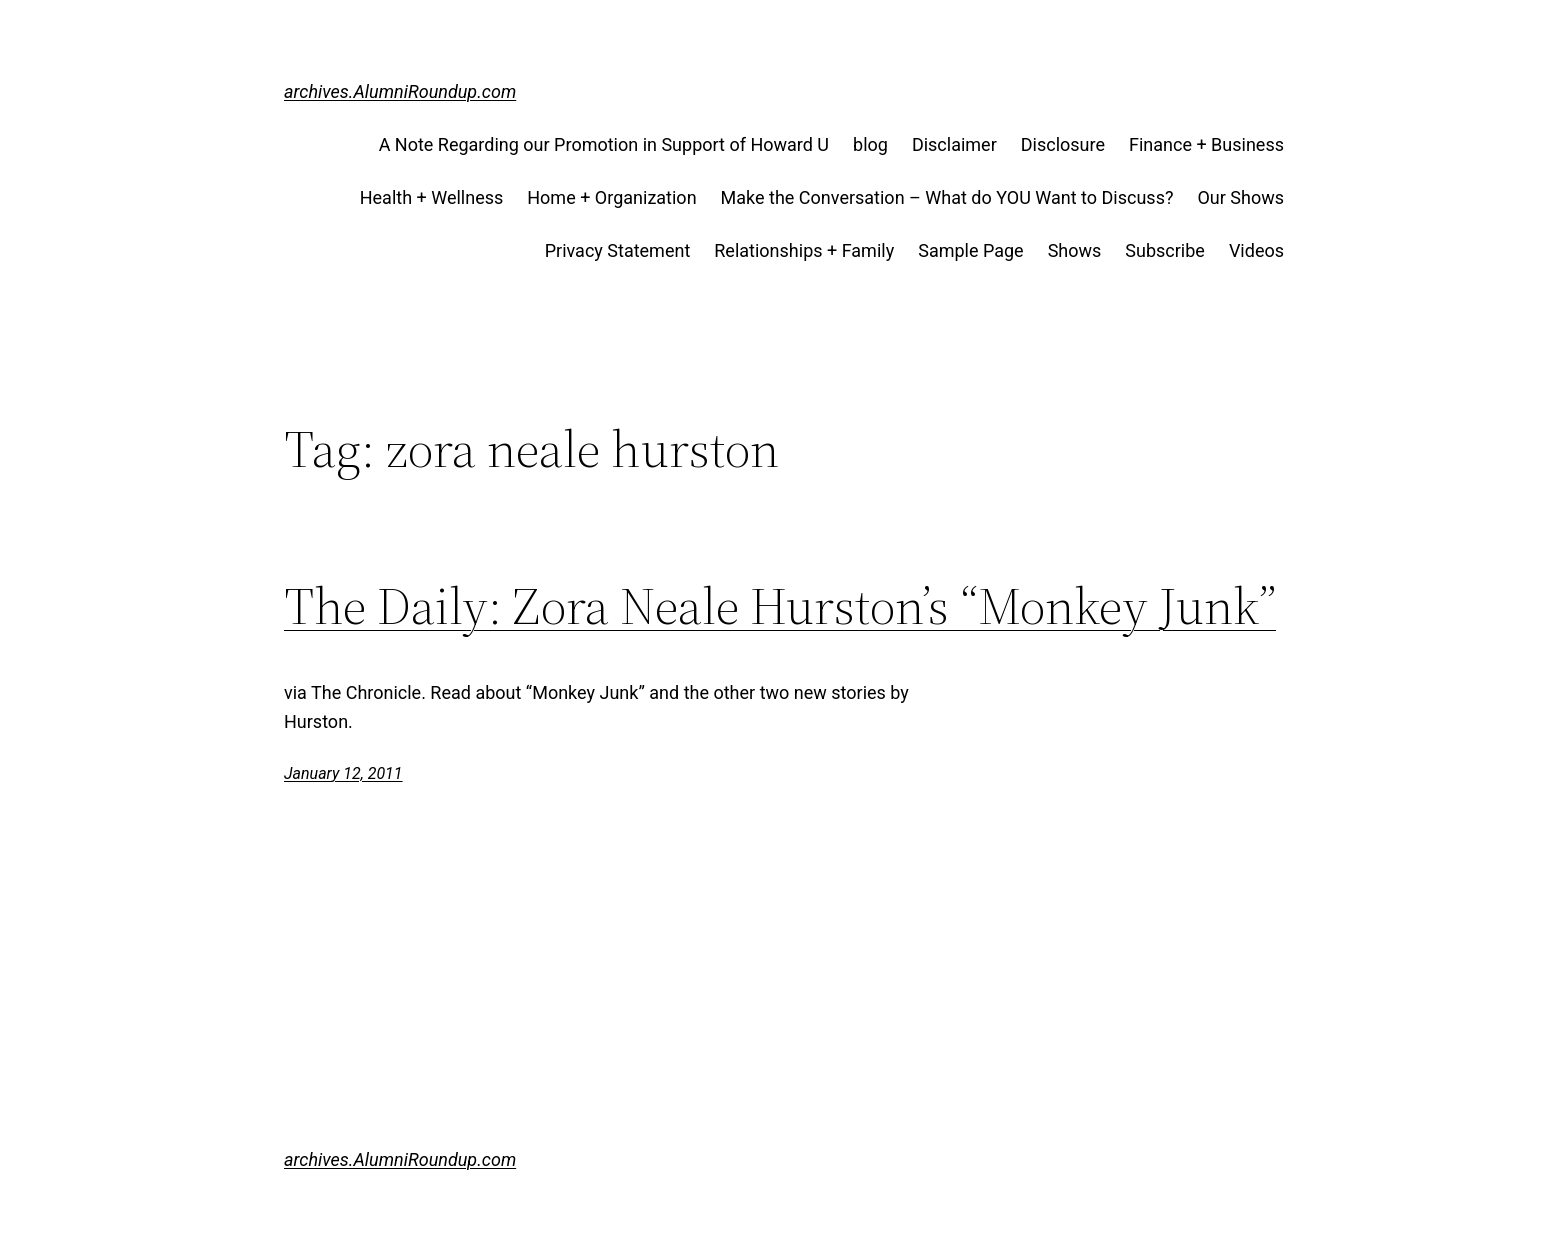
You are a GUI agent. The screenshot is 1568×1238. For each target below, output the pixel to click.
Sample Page (970, 250)
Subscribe (1165, 250)
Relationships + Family (804, 250)
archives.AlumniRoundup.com (400, 91)
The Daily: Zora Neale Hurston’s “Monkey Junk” (780, 606)
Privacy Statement (618, 250)
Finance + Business (1206, 144)
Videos (1256, 250)
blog (870, 144)
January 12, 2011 (343, 773)
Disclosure (1063, 144)
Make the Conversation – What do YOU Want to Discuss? (947, 197)
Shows (1075, 250)
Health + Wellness (432, 197)
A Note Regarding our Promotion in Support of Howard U (604, 144)
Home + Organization (611, 197)
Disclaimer (954, 144)
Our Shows (1240, 197)
